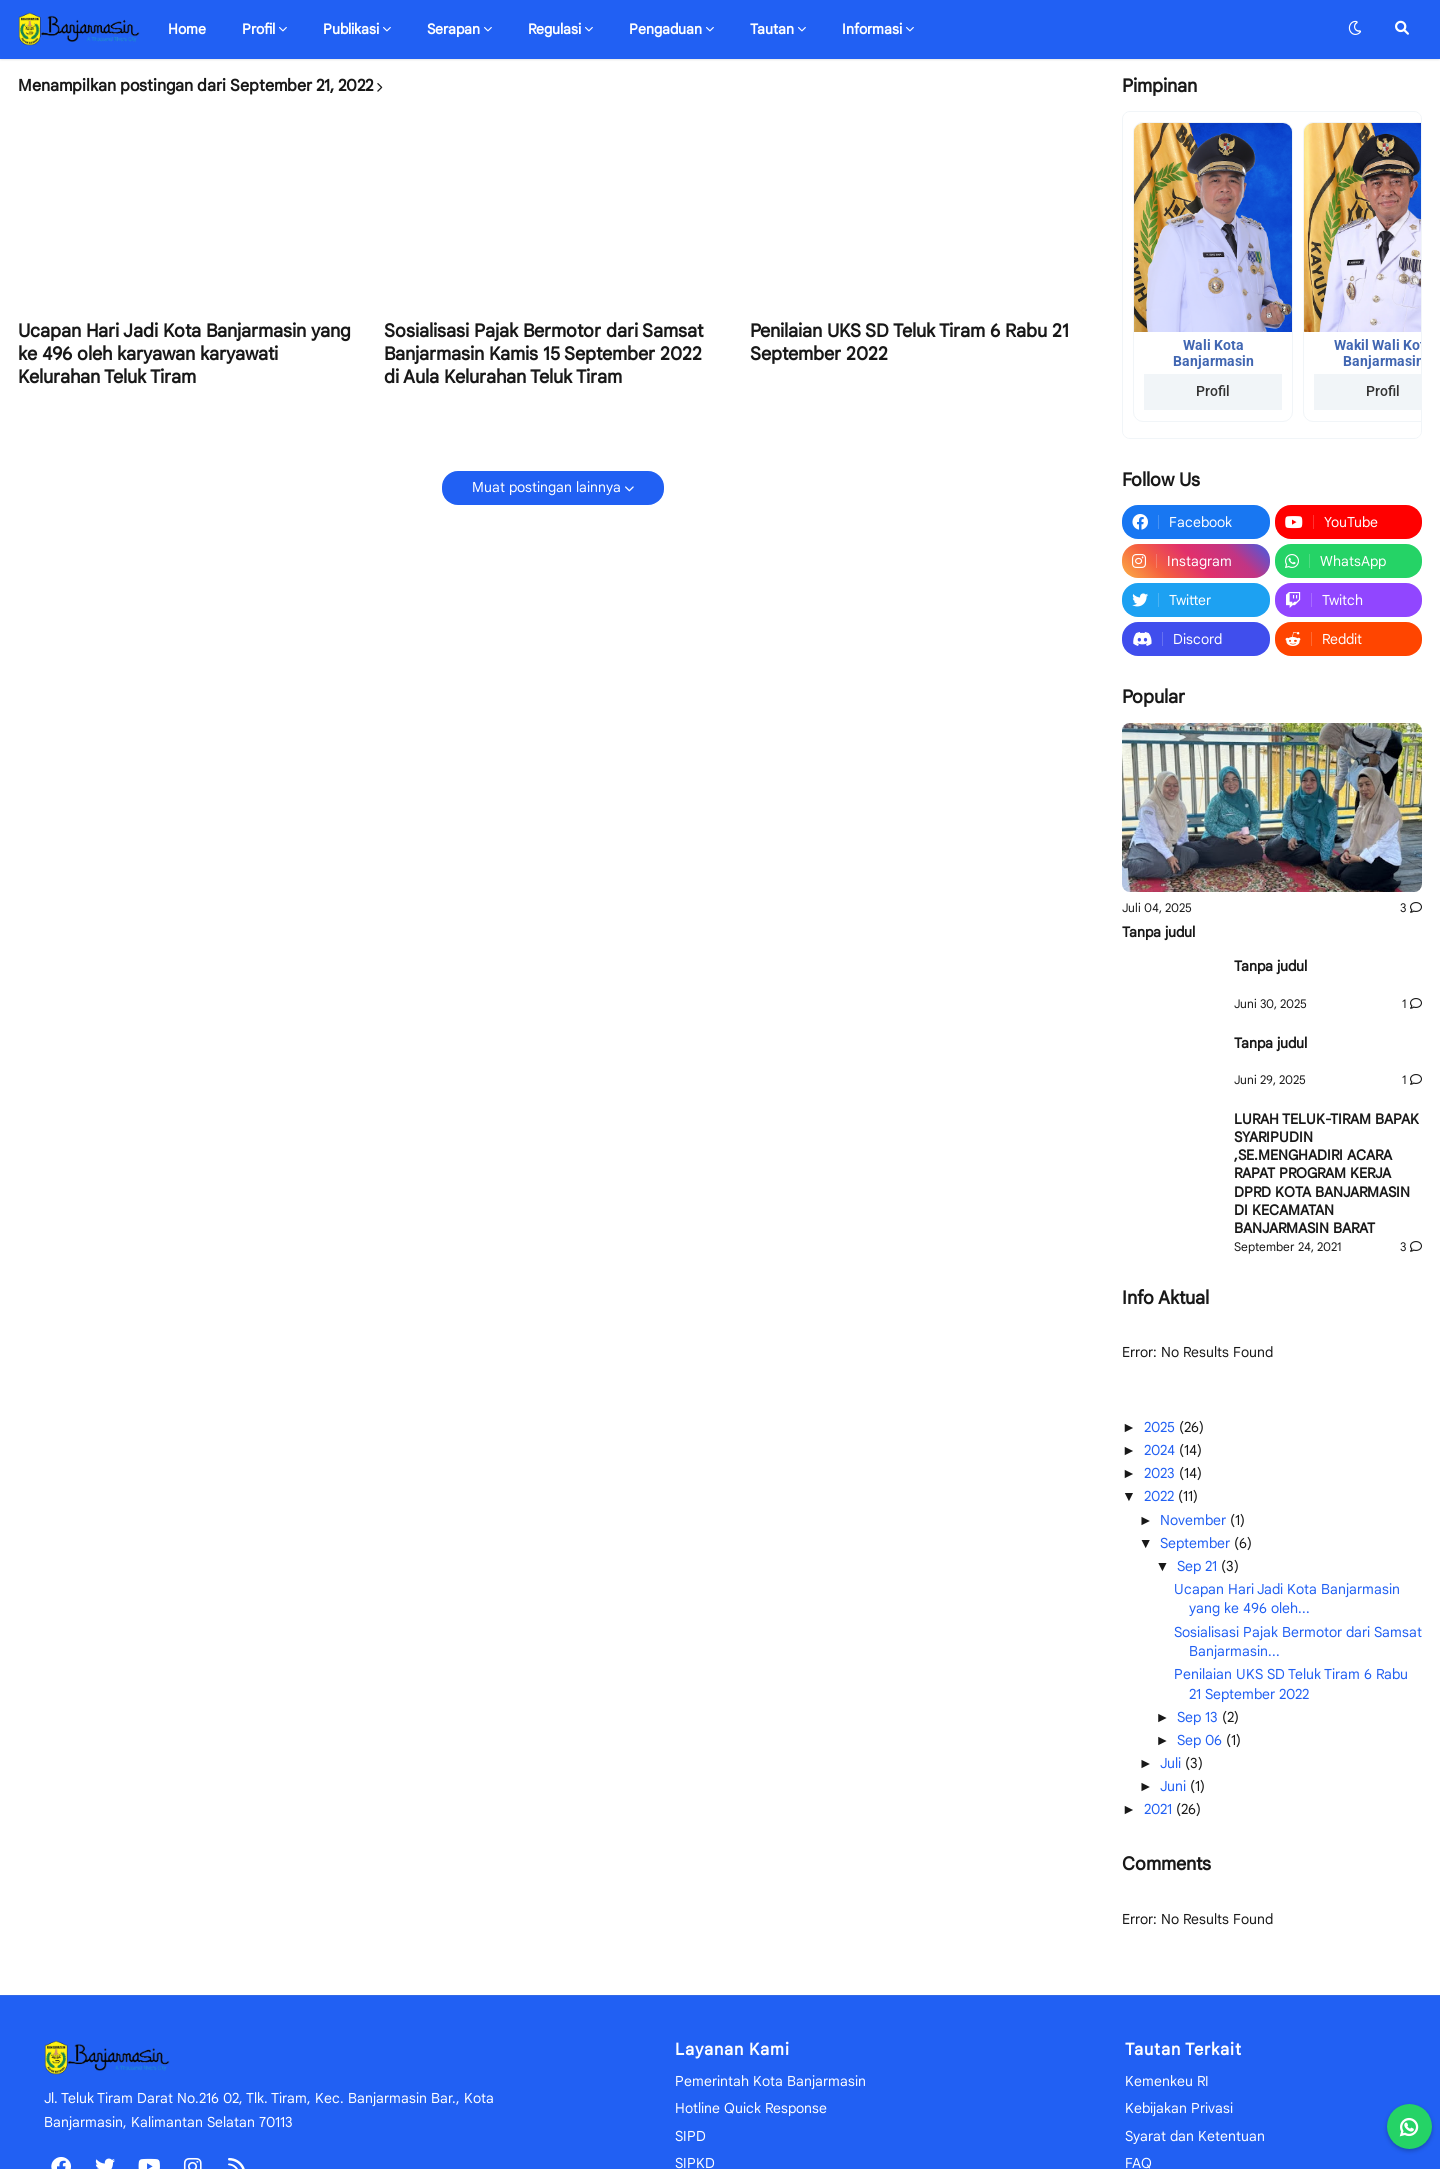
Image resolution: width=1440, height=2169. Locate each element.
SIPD (690, 2136)
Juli (1172, 1763)
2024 (1161, 1450)
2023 (1161, 1473)
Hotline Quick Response (751, 2108)
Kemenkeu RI (1167, 2081)
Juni (1175, 1786)
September (1197, 1543)
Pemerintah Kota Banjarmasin (770, 2081)
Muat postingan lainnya (546, 487)
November (1195, 1520)
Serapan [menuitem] (453, 29)
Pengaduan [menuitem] (665, 29)
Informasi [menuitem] (872, 29)
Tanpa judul (1158, 932)
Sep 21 (1199, 1566)
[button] (1355, 29)
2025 (1161, 1427)
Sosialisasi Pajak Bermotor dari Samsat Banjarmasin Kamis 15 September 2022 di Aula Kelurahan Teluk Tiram (543, 354)
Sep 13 (1199, 1717)
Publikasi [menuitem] (351, 29)
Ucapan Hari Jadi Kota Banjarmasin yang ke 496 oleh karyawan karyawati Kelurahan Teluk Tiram (184, 354)
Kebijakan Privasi (1179, 2108)
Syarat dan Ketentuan (1195, 2136)
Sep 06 (1201, 1740)
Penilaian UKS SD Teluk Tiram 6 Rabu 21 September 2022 (909, 342)
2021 (1160, 1809)
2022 (1161, 1496)
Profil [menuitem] (258, 29)
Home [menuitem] (187, 29)
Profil (1213, 391)
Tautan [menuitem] (772, 29)
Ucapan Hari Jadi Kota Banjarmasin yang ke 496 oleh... (1287, 1599)
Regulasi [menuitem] (554, 29)
